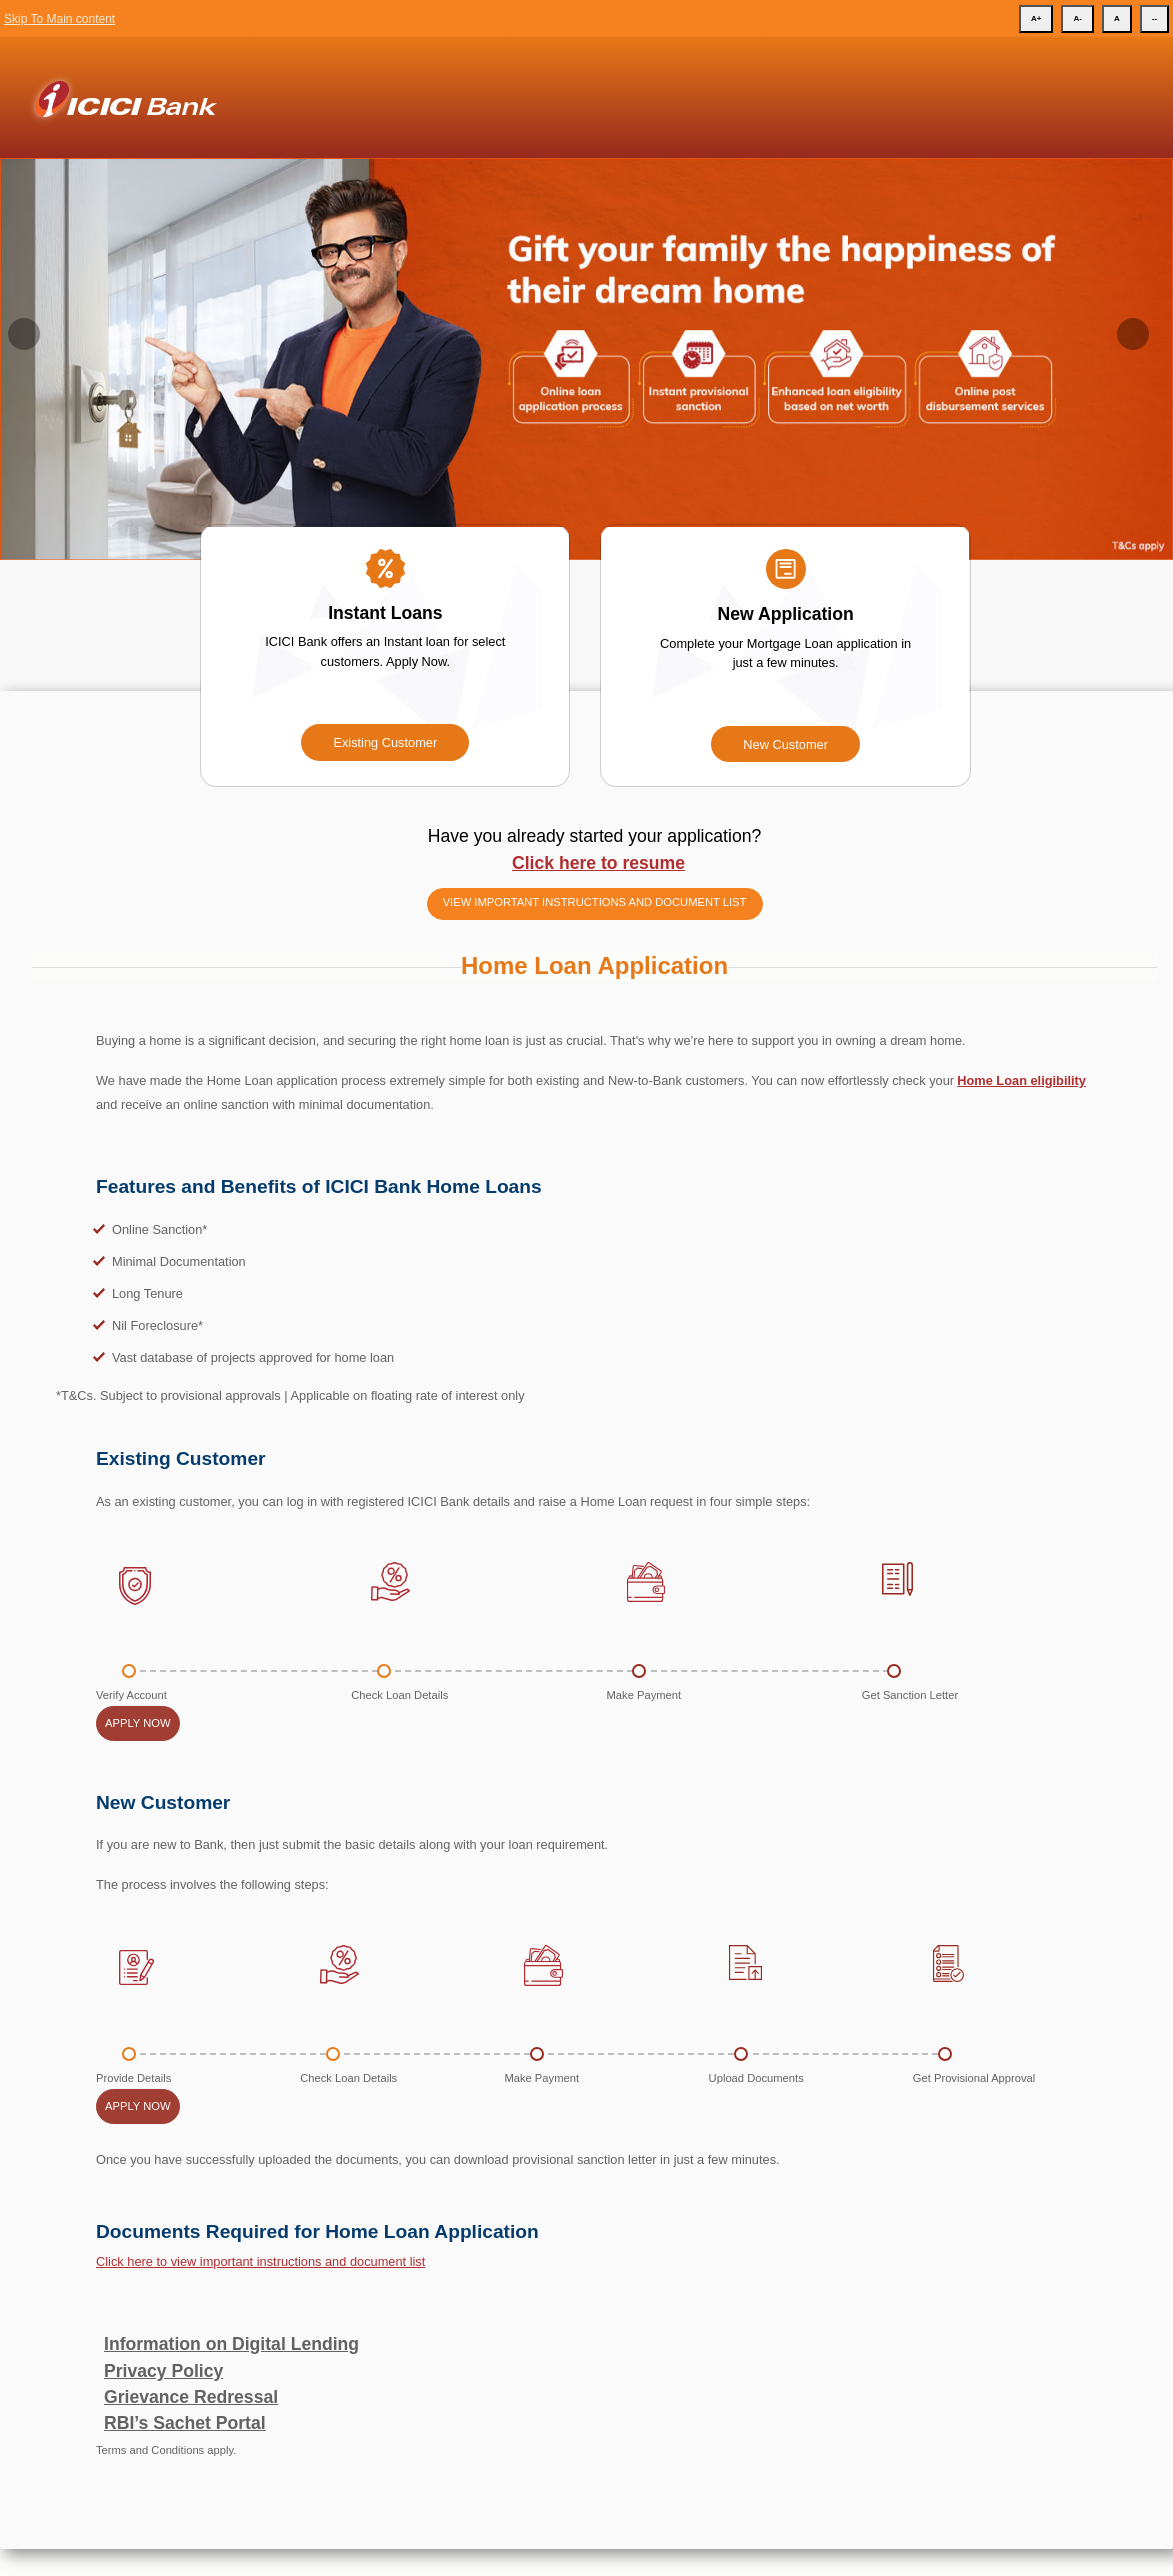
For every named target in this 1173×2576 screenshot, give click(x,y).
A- (1077, 18)
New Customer (785, 744)
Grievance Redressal (191, 2397)
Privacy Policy (163, 2371)
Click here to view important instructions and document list (260, 2261)
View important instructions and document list (595, 902)
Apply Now (138, 1723)
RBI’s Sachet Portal (185, 2423)
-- (1154, 18)
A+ (1036, 18)
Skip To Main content (59, 19)
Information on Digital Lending (231, 2344)
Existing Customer (385, 742)
